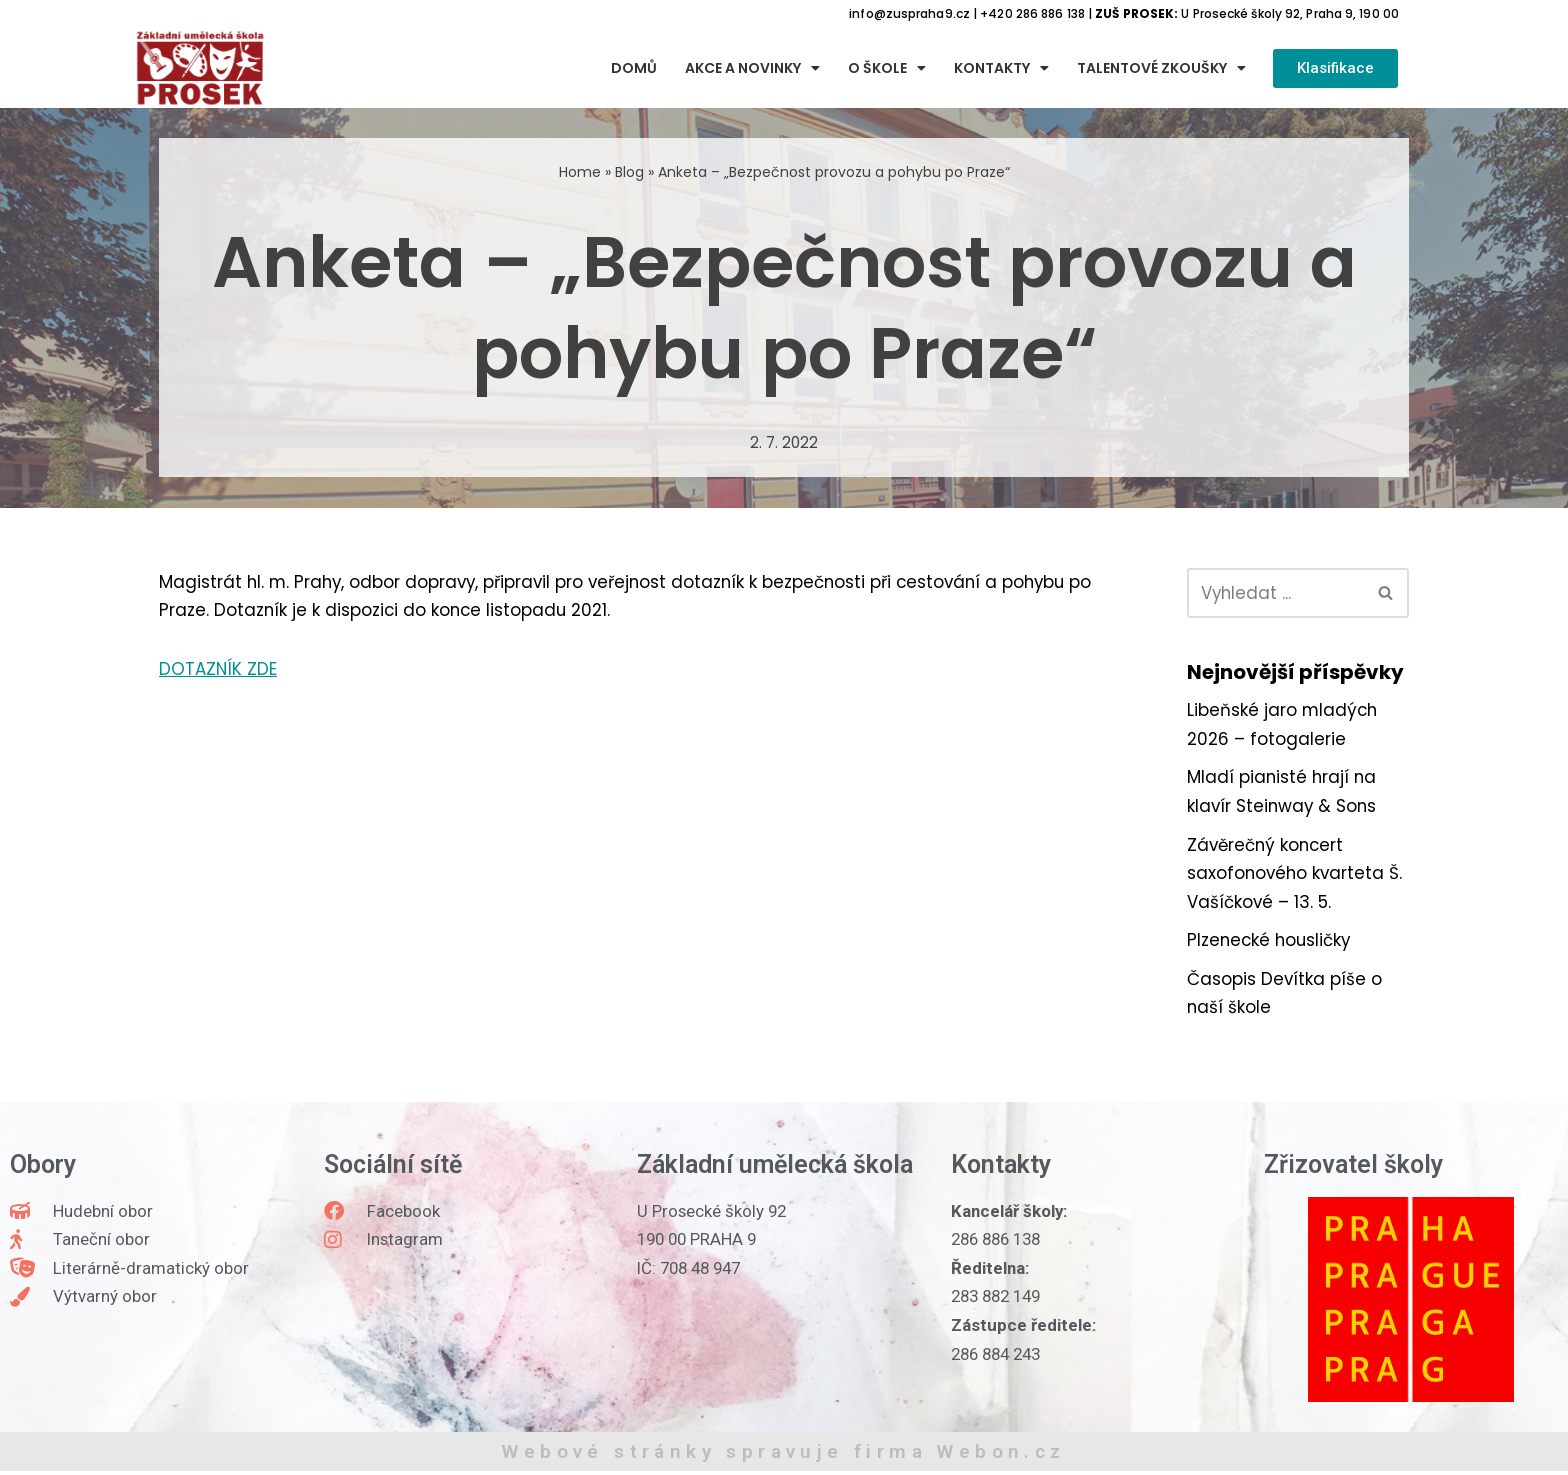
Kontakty (1001, 69)
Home (580, 172)
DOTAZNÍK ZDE (218, 670)
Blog (629, 172)
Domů (634, 69)
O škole (887, 69)
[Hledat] (1275, 593)
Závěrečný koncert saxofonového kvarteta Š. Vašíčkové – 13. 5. (1296, 876)
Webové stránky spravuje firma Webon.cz (783, 1455)
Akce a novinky (752, 69)
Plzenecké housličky (1271, 943)
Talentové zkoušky (1161, 69)
